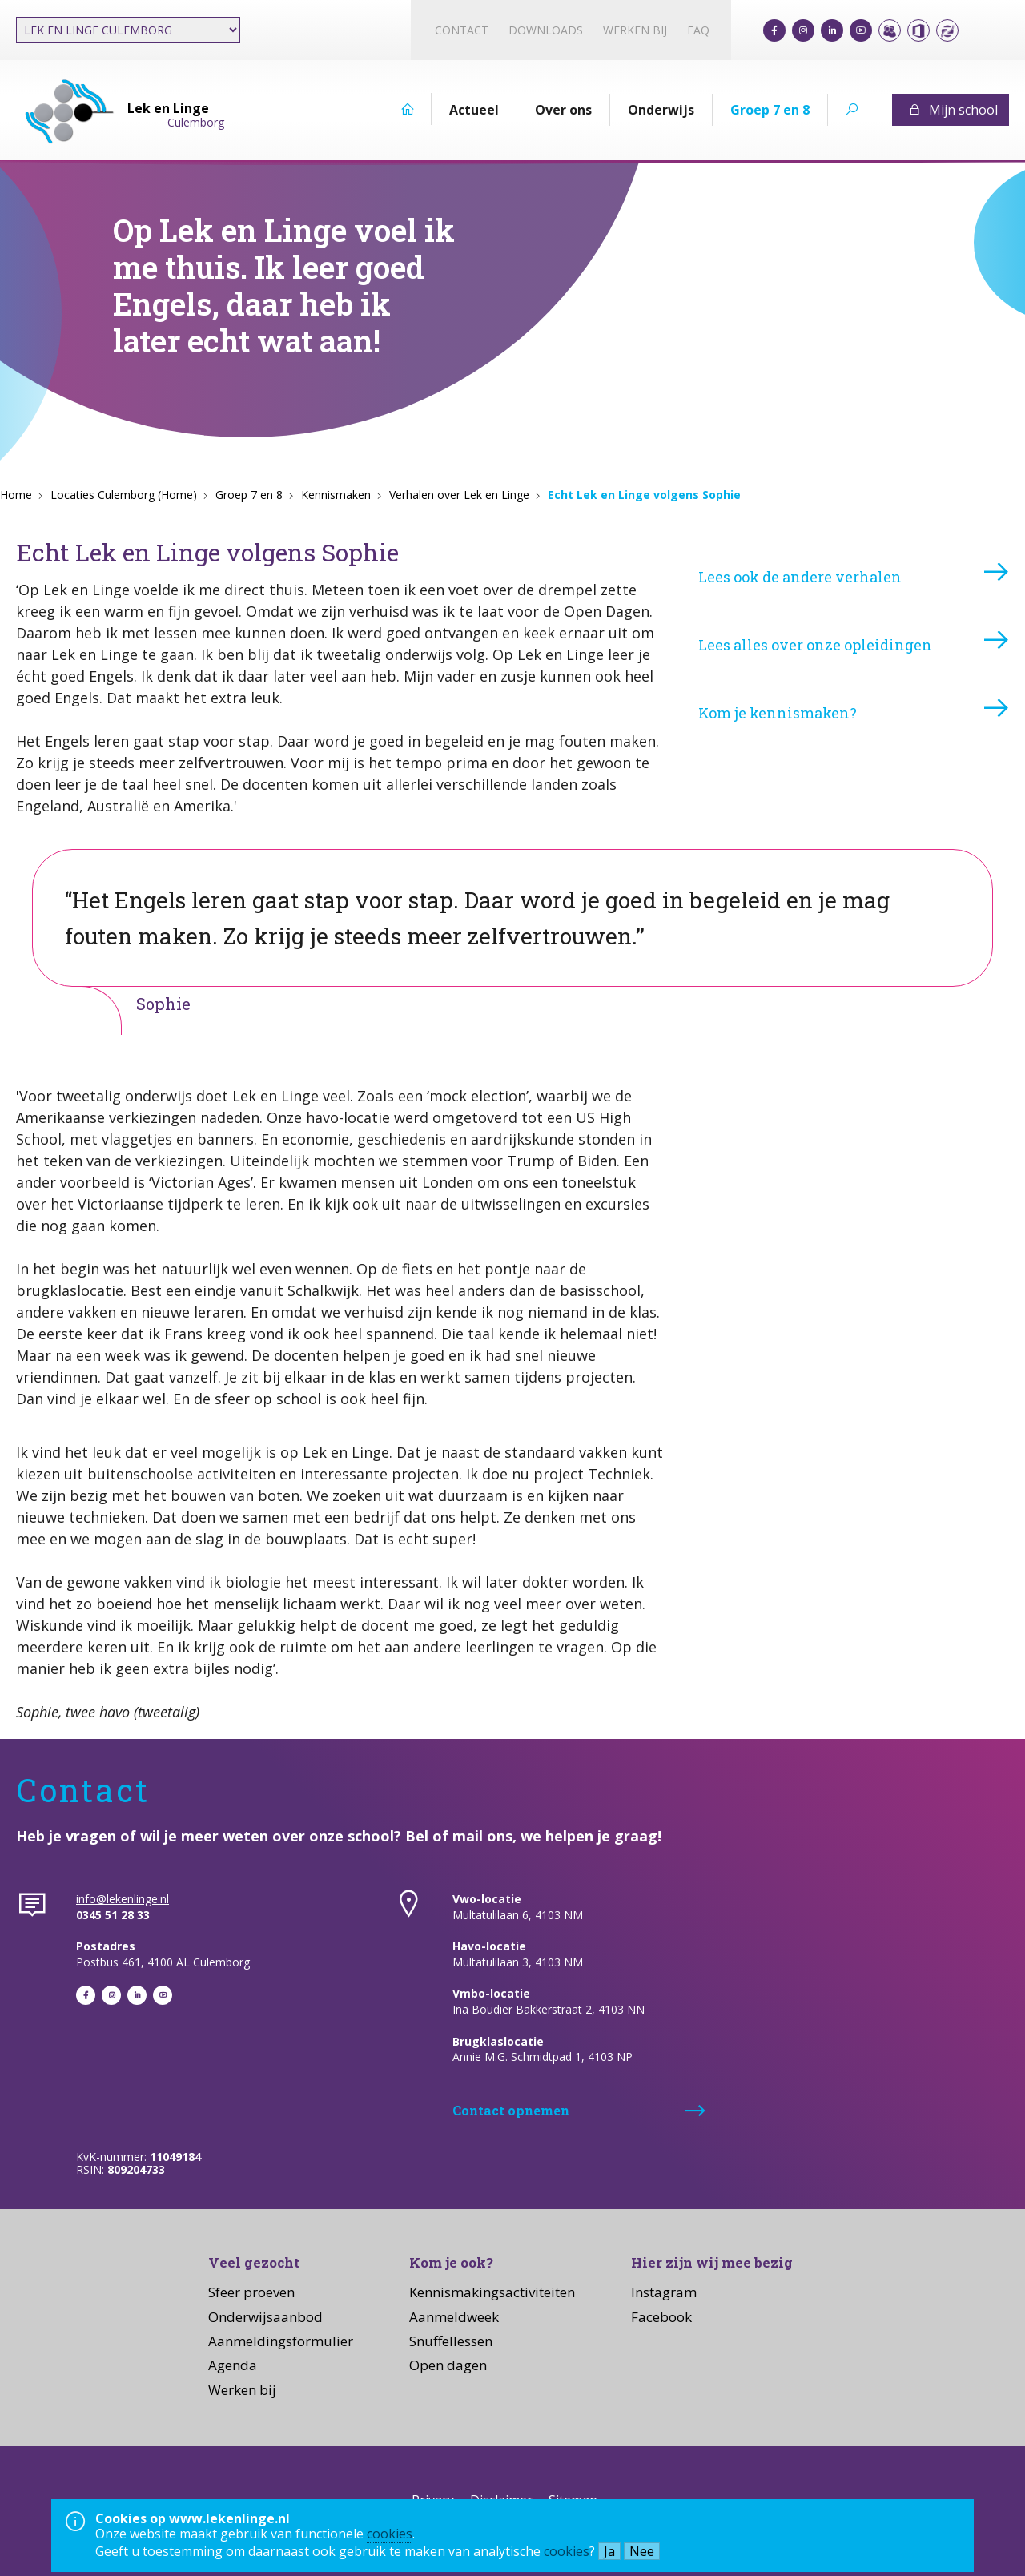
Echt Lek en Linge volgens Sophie (644, 494)
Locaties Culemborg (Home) (123, 494)
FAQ (698, 30)
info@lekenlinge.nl (122, 1898)
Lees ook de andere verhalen (800, 576)
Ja (609, 2551)
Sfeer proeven (251, 2292)
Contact (461, 30)
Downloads (545, 30)
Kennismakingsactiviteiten (492, 2292)
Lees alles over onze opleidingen (815, 644)
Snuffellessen (450, 2341)
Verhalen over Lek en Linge (459, 494)
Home (16, 494)
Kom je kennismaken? (777, 712)
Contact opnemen (510, 2110)
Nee (641, 2551)
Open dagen (448, 2365)
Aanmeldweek (454, 2317)
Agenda (232, 2365)
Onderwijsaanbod (265, 2317)
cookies (389, 2533)
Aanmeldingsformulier (280, 2341)
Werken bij (635, 30)
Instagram (664, 2292)
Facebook (661, 2317)
